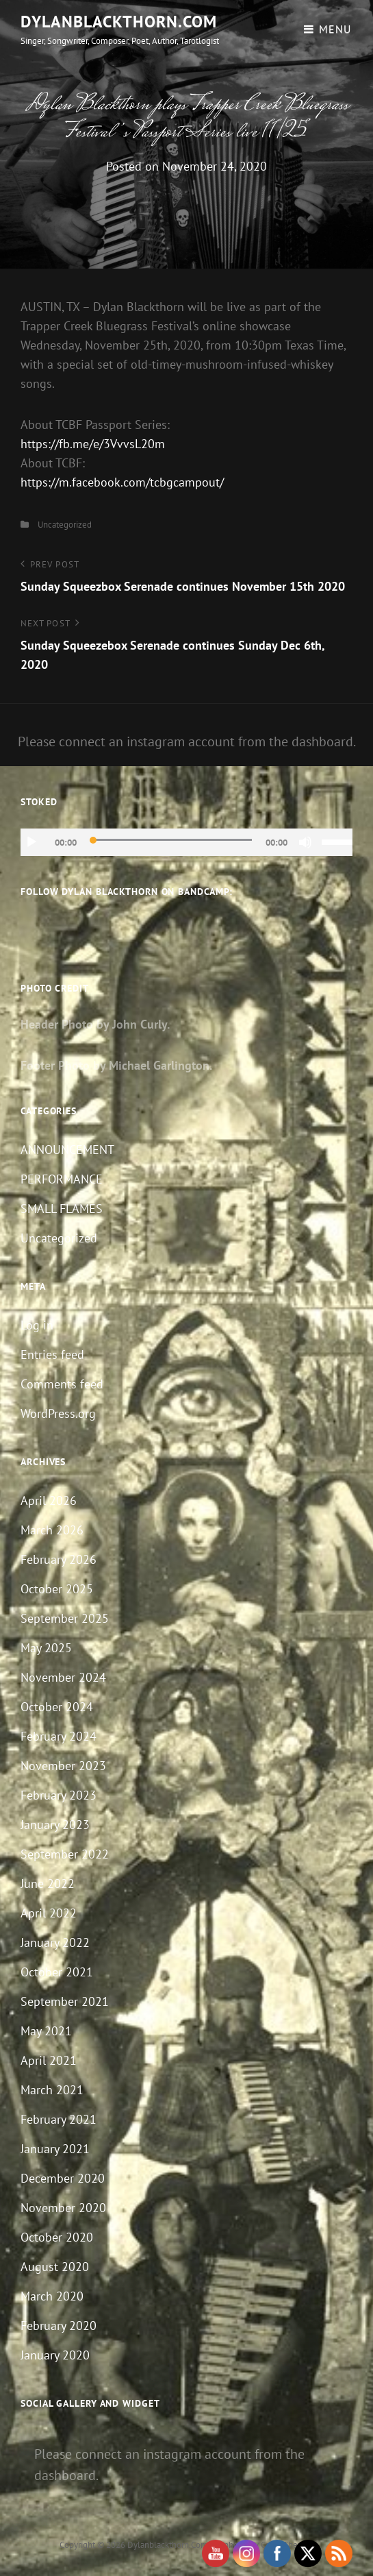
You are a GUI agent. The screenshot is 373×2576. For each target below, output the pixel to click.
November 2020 (63, 2208)
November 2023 (63, 1766)
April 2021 (49, 2060)
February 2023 (59, 1795)
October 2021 (57, 1972)
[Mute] (305, 842)
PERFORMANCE (62, 1179)
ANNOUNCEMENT (67, 1149)
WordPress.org (58, 1413)
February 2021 (59, 2119)
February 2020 (59, 2325)
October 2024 (57, 1707)
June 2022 (48, 1883)
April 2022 (49, 1913)
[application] (186, 842)
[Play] (31, 842)
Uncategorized (65, 524)
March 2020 (52, 2296)
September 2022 (65, 1854)
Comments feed (62, 1384)
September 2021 (65, 2001)
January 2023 (55, 1824)
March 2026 (52, 1530)
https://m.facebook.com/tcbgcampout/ (122, 482)
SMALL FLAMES (62, 1208)
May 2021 (46, 2031)
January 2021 (55, 2149)
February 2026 (59, 1559)
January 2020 (55, 2355)
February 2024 (59, 1736)
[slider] (171, 840)
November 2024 (63, 1677)
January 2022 (55, 1942)
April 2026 (49, 1500)
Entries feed (52, 1354)
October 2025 (57, 1589)
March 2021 (52, 2090)
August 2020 (55, 2266)
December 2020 (63, 2178)
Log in (37, 1325)
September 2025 (65, 1618)
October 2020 (57, 2237)
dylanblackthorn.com (119, 21)
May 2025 (46, 1648)
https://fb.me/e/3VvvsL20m (93, 444)
